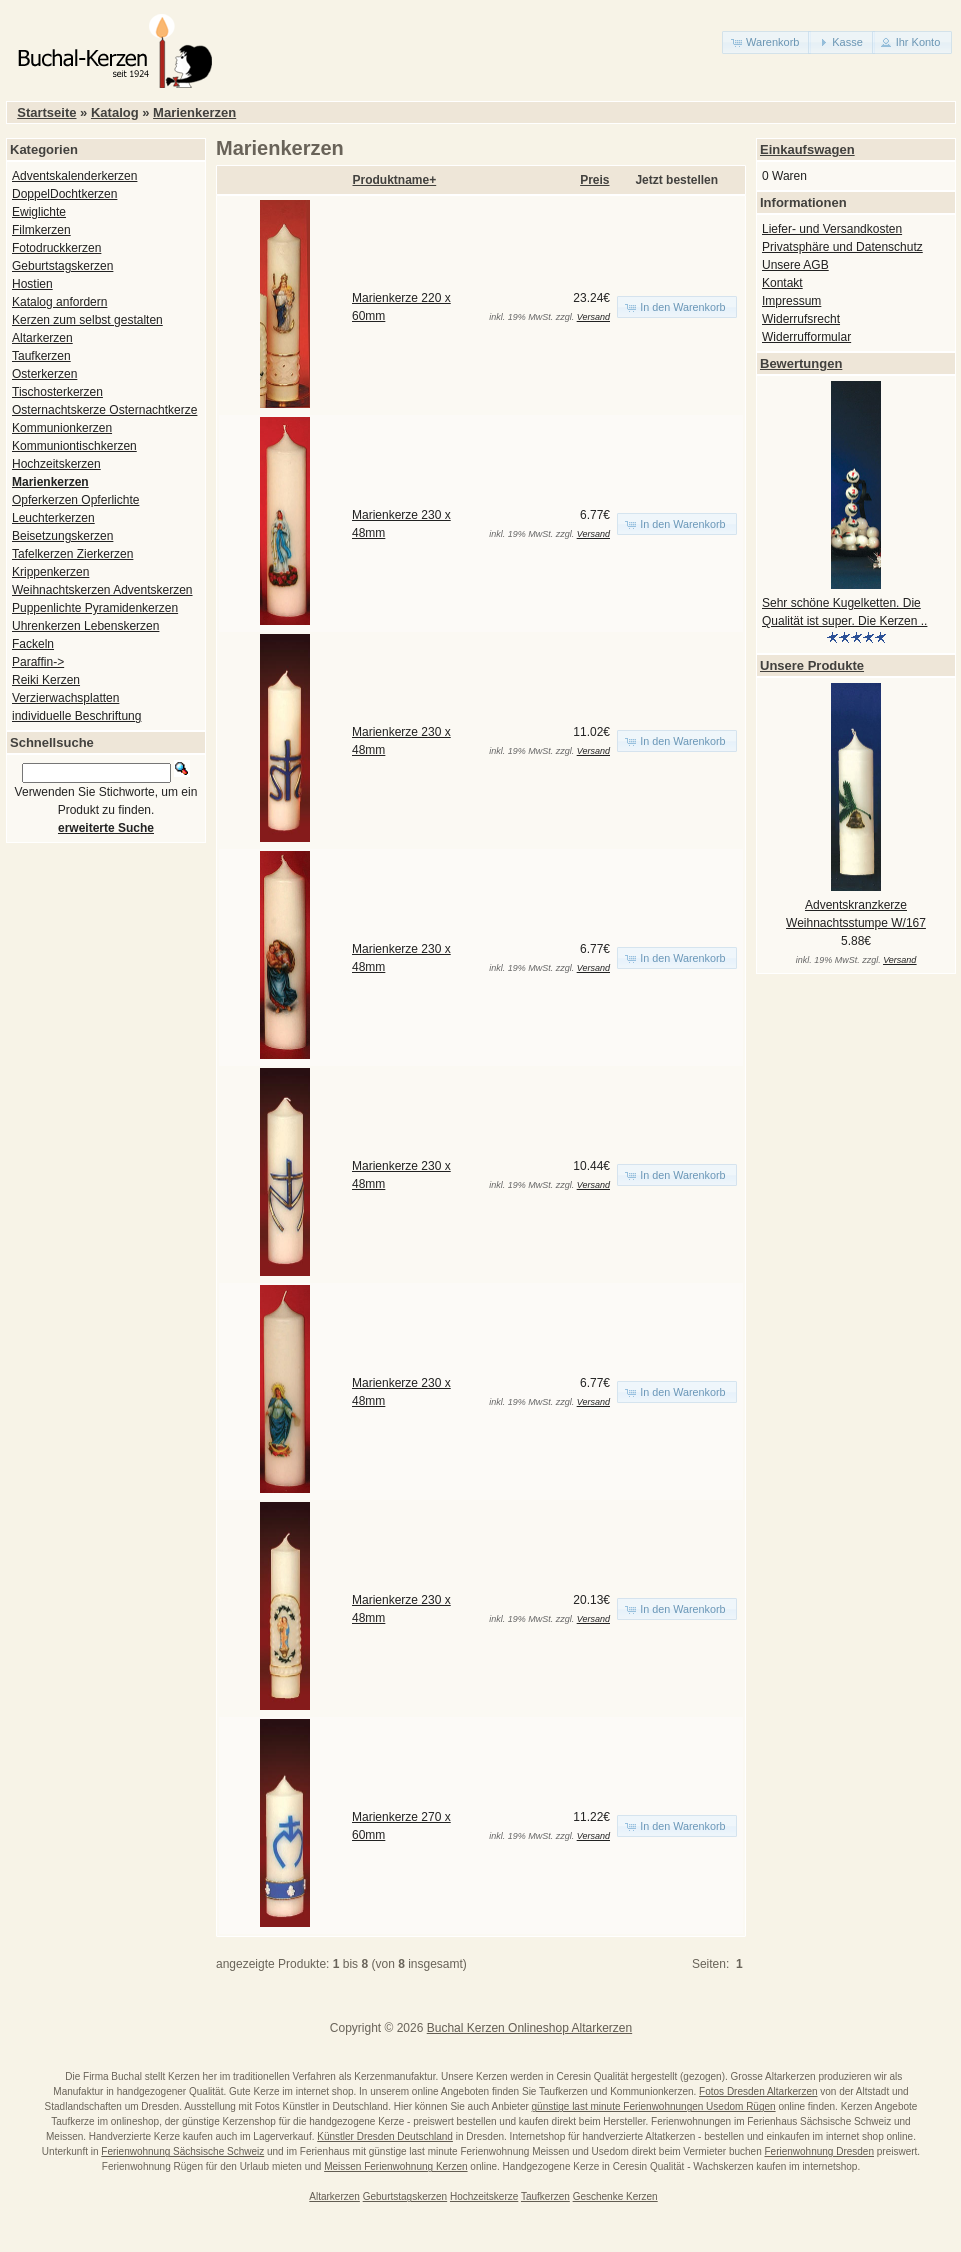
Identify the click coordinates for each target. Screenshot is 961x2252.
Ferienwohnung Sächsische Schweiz (182, 2151)
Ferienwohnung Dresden (819, 2151)
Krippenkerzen (50, 572)
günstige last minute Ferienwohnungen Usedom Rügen (654, 2106)
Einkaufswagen (807, 149)
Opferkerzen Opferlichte (75, 500)
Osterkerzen (44, 374)
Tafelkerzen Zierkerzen (72, 554)
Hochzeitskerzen (56, 464)
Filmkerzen (41, 230)
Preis (594, 180)
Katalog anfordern (59, 302)
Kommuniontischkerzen (74, 446)
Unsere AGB (795, 265)
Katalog (115, 112)
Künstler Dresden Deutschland (385, 2136)
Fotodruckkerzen (56, 248)
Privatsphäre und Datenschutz (842, 247)
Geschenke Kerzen (615, 2196)
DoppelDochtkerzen (64, 194)
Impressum (791, 301)
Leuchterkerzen (53, 518)
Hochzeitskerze (484, 2196)
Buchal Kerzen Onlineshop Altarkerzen (529, 2028)
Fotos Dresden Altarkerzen (758, 2091)
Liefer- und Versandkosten (832, 229)
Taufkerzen (41, 356)
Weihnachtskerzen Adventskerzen (102, 590)
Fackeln (33, 644)
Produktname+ (395, 180)
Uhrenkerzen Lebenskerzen (85, 626)
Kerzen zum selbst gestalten (87, 320)
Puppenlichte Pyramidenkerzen (95, 608)
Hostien (32, 284)
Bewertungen (801, 363)
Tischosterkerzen (57, 392)
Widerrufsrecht (801, 319)
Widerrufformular (806, 337)
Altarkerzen (42, 338)
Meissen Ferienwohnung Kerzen (395, 2166)
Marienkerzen (194, 112)
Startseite (46, 112)
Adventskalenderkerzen (74, 176)
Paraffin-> (38, 662)
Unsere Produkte (812, 665)
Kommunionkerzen (62, 428)
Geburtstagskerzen (62, 266)
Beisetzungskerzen (62, 536)
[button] (766, 42)
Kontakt (782, 283)
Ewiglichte (39, 212)
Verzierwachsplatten (65, 698)
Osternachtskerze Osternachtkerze (104, 410)
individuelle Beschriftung (76, 716)
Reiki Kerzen (46, 680)
